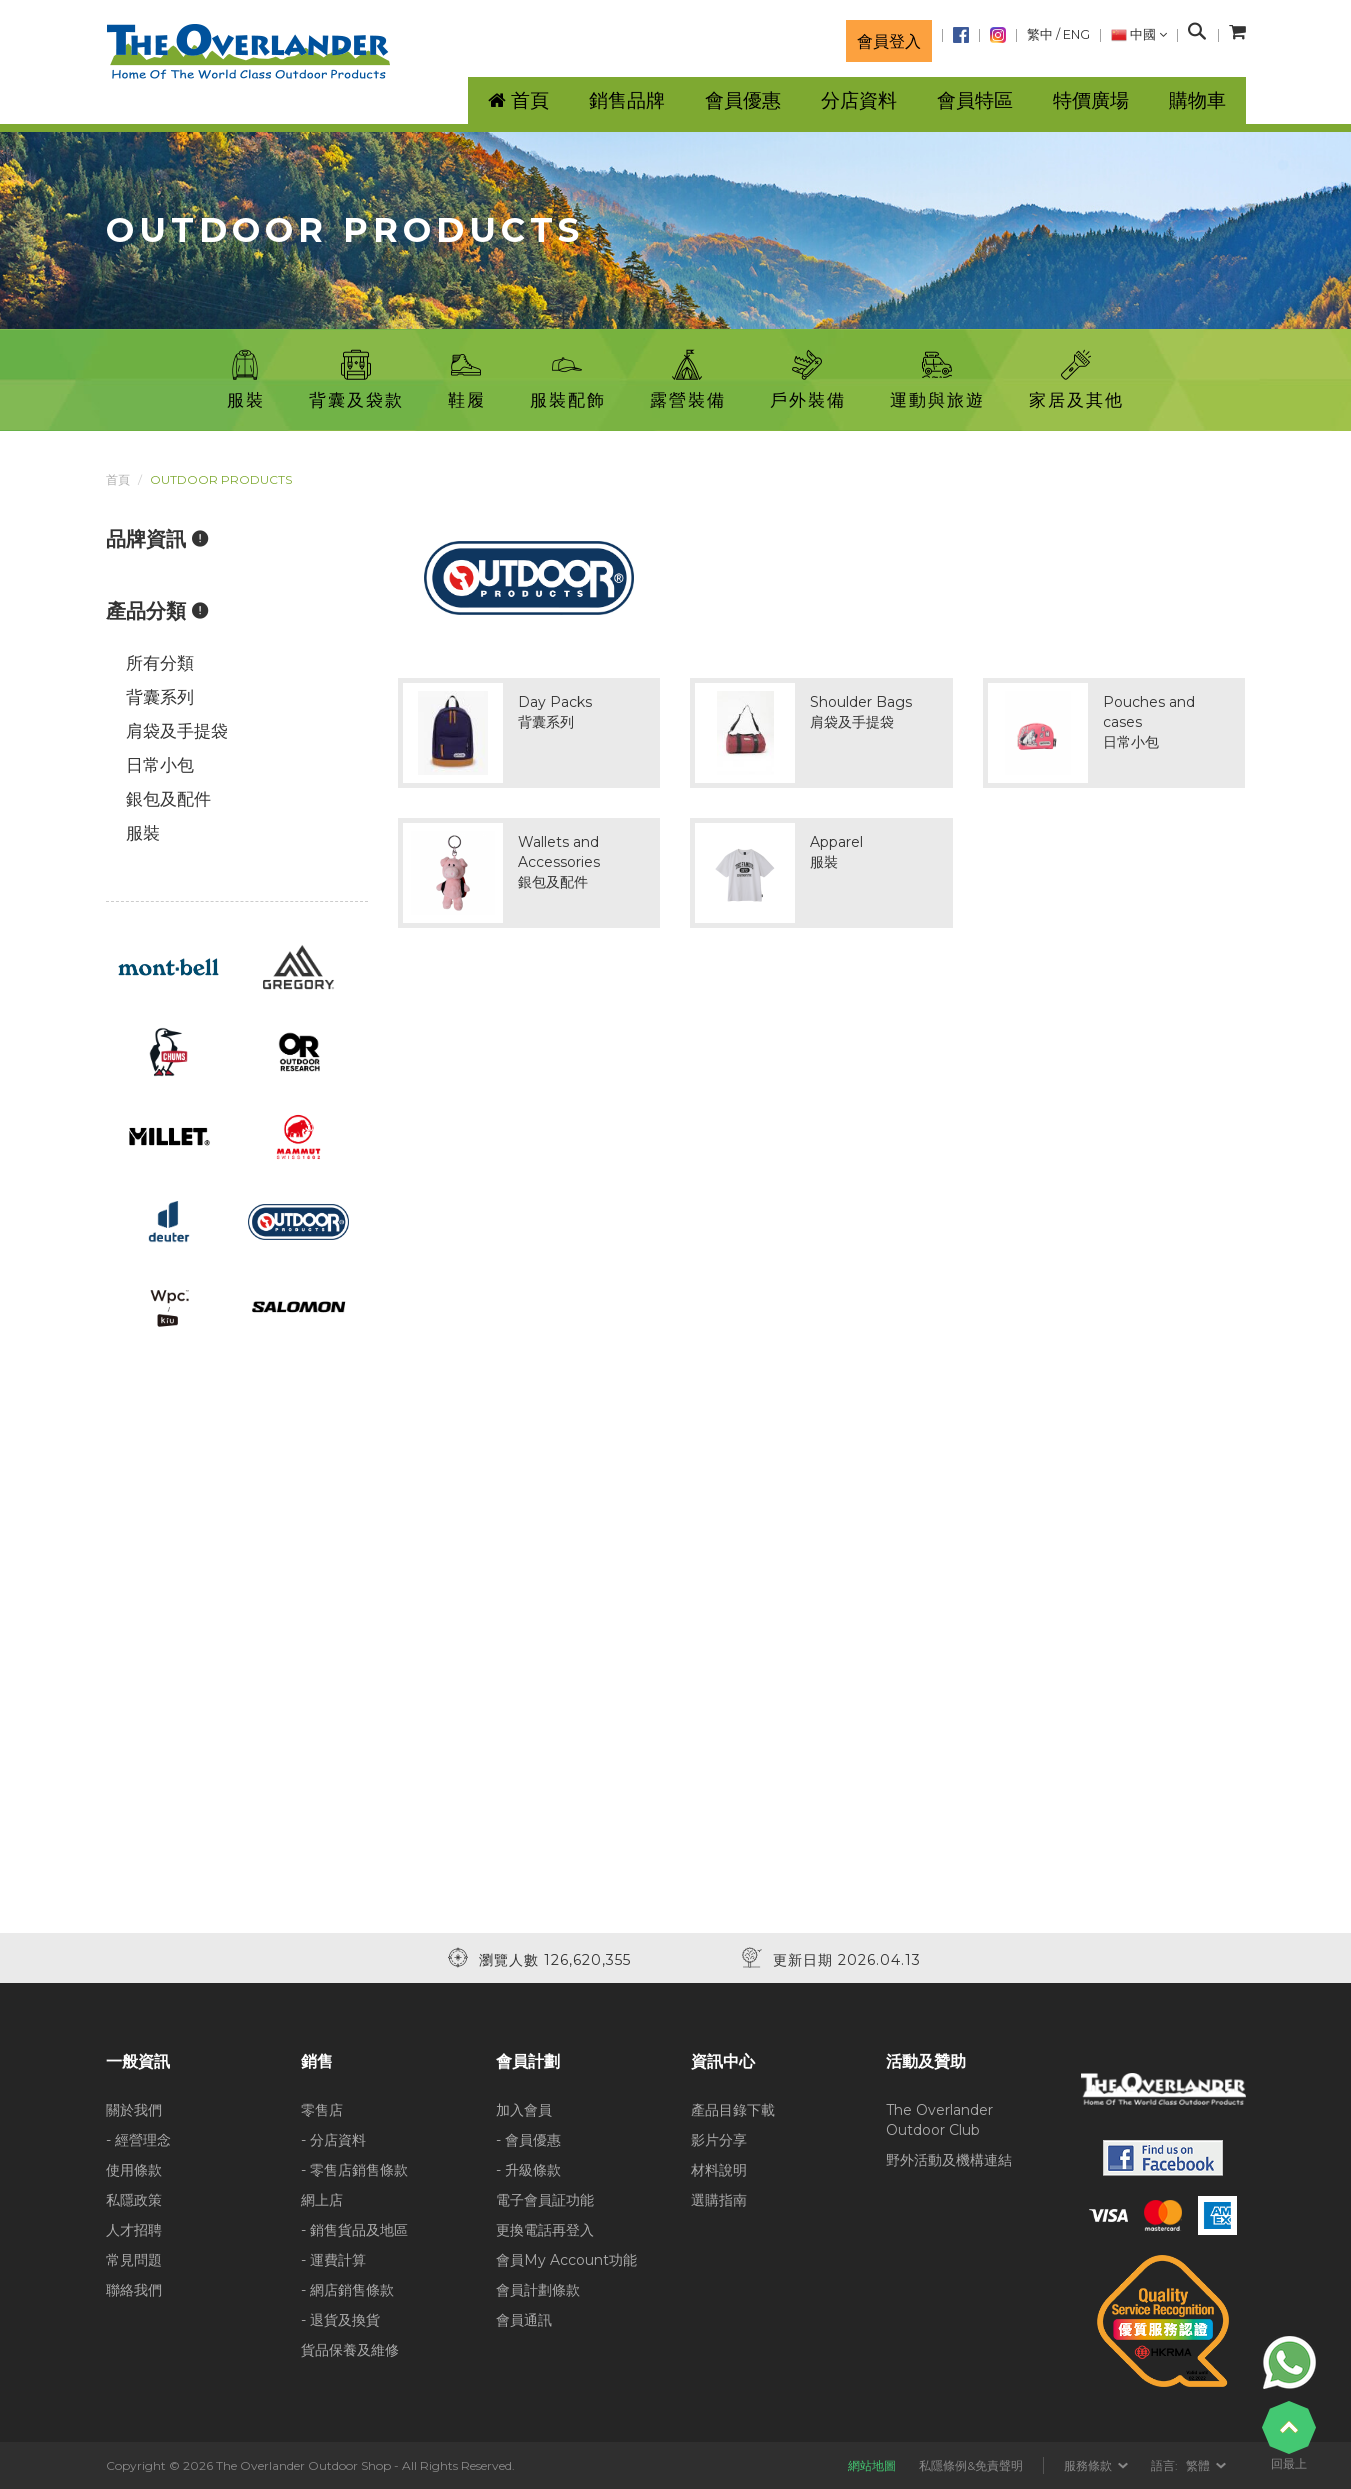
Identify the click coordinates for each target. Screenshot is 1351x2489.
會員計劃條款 (538, 2290)
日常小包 (160, 765)
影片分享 (719, 2140)
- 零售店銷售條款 (354, 2170)
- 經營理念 (138, 2140)
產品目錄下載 (733, 2110)
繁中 (1040, 34)
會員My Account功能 (566, 2260)
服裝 (143, 833)
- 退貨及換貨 (340, 2320)
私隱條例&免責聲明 (971, 2465)
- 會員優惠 (528, 2140)
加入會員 (524, 2110)
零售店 (322, 2110)
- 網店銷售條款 (347, 2290)
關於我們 (134, 2110)
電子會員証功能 (545, 2200)
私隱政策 (134, 2200)
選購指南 (719, 2200)
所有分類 (160, 663)
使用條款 (134, 2170)
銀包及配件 (168, 799)
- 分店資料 (333, 2140)
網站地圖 (872, 2465)
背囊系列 (160, 697)
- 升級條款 (528, 2170)
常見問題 (134, 2260)
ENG (1076, 34)
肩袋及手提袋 (177, 731)
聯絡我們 (134, 2290)
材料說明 (719, 2170)
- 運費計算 (333, 2260)
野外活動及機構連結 (949, 2160)
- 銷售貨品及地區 (354, 2230)
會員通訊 (524, 2320)
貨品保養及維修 (350, 2350)
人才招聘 (134, 2230)
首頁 (118, 479)
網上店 (322, 2200)
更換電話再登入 (545, 2230)
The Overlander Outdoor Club (939, 2120)
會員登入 (889, 41)
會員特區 (975, 100)
